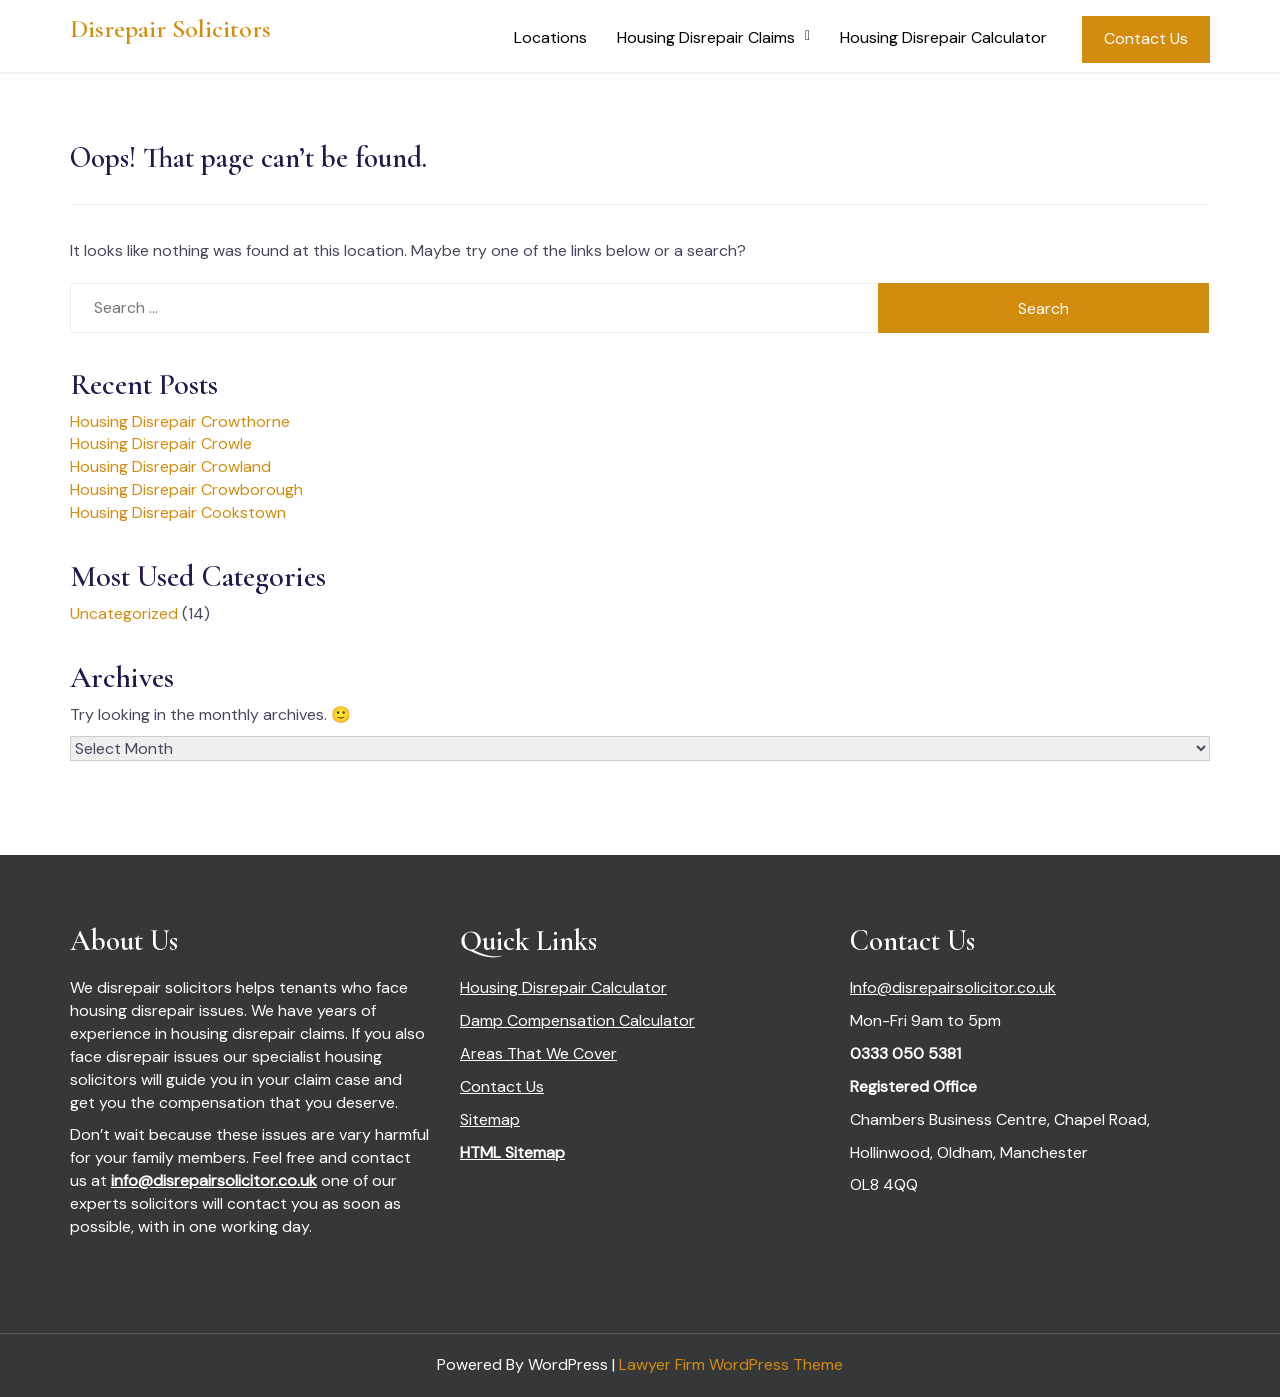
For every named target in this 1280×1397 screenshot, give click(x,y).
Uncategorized (124, 613)
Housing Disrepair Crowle (161, 443)
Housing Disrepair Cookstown (178, 512)
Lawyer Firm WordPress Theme (731, 1364)
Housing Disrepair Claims (706, 37)
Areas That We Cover (538, 1053)
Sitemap (490, 1119)
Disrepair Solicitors (170, 28)
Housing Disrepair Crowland (170, 466)
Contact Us (1146, 38)
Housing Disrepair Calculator (943, 37)
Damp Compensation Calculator (577, 1020)
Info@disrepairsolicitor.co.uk (953, 987)
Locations (550, 37)
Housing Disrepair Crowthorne (180, 421)
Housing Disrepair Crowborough (186, 489)
